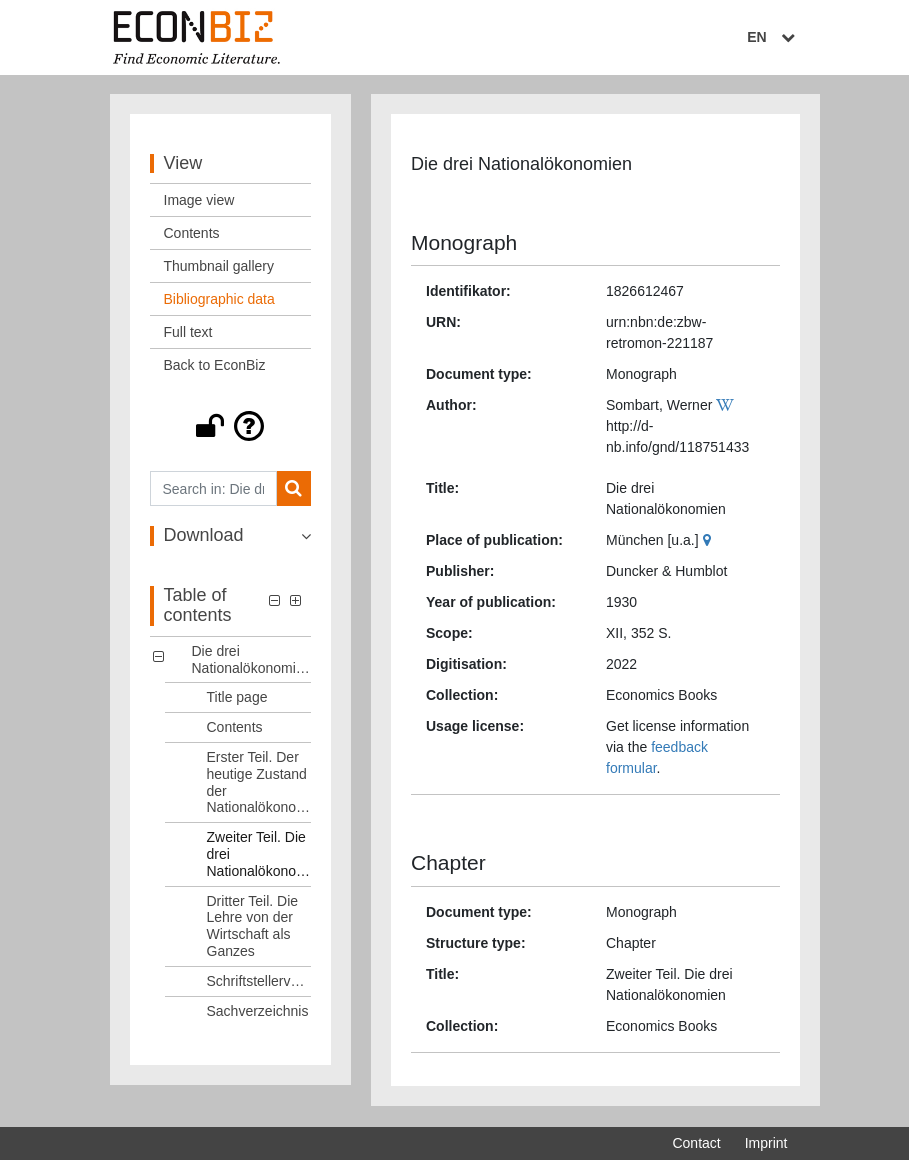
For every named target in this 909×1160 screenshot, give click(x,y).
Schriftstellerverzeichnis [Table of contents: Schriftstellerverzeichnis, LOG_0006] (259, 982)
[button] (231, 428)
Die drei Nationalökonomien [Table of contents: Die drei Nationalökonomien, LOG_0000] (252, 660)
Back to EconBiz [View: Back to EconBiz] (215, 367)
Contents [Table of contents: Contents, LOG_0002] (235, 729)
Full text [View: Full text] (188, 334)
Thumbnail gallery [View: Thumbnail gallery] (219, 268)
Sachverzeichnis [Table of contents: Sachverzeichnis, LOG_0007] (258, 1012)
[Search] (293, 490)
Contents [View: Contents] (192, 235)
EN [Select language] (773, 37)
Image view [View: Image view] (199, 202)
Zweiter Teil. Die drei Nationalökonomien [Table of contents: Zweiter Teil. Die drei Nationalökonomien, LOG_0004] (259, 856)
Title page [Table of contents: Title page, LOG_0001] (237, 699)
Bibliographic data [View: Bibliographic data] (219, 301)
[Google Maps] (709, 542)
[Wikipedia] (727, 407)
